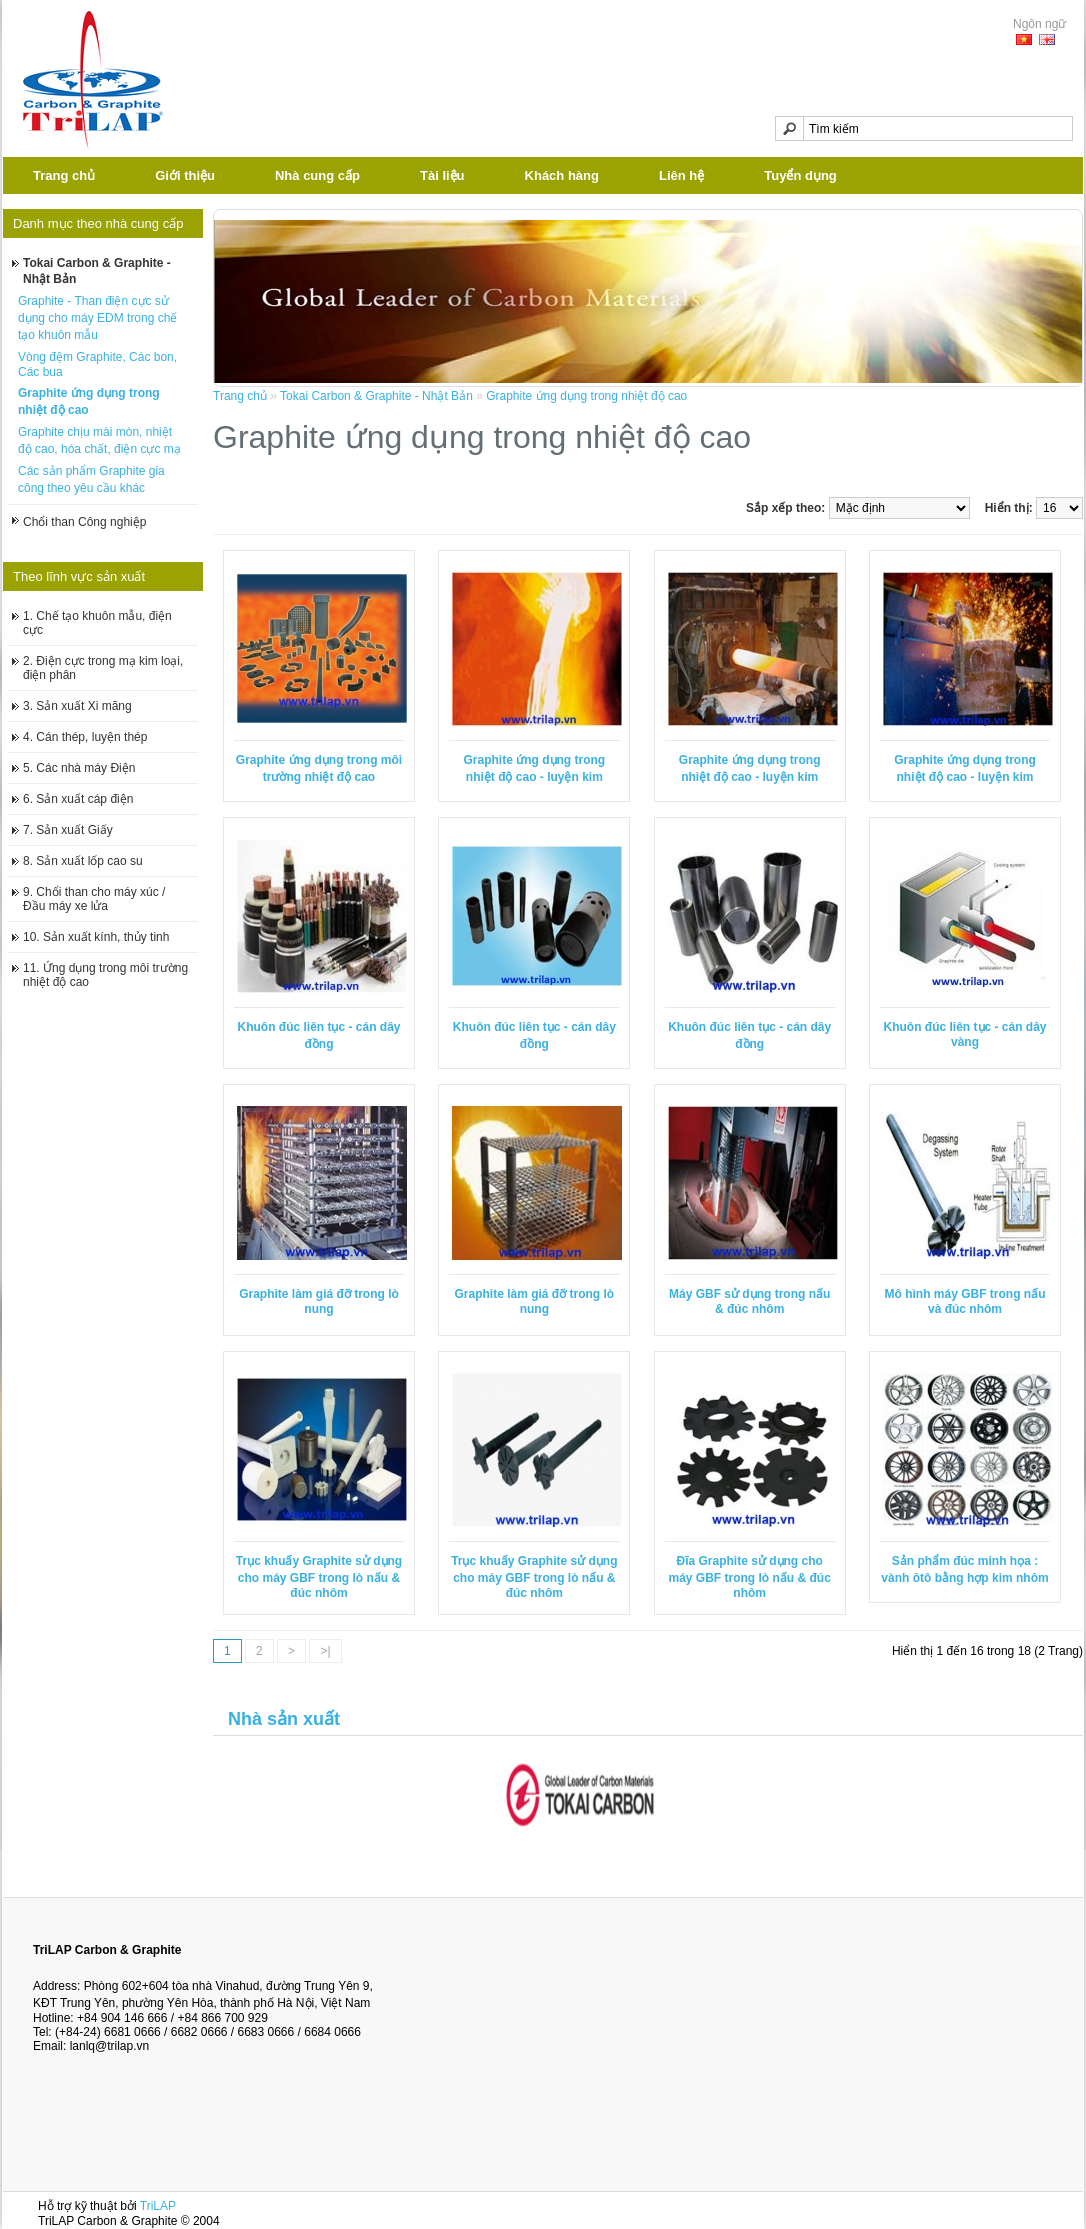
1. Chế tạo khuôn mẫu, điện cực (97, 623)
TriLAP (158, 2206)
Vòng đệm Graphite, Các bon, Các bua (97, 364)
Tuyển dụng (800, 175)
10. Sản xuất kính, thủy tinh (96, 937)
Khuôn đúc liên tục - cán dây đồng (318, 1035)
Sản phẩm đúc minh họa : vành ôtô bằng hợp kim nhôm (964, 1569)
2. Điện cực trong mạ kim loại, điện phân (103, 668)
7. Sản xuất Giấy (68, 830)
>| (325, 1651)
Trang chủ (64, 175)
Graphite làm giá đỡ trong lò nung (319, 1301)
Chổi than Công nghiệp (84, 522)
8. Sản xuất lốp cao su (83, 861)
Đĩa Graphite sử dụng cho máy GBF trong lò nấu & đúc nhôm (750, 1577)
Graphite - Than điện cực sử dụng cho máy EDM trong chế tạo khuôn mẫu (97, 318)
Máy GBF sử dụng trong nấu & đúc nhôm (749, 1301)
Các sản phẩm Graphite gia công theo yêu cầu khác (91, 479)
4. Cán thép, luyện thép (85, 737)
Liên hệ (681, 175)
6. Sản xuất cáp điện (78, 799)
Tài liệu (442, 175)
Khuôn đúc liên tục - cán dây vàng (965, 1034)
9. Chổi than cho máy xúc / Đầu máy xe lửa (94, 899)
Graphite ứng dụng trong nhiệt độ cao (89, 401)
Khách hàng (562, 175)
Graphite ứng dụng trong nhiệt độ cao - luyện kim (535, 768)
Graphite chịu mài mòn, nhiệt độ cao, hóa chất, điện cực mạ (99, 440)
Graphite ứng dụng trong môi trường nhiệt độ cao (319, 768)
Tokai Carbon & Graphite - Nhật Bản (97, 271)
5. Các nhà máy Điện (79, 768)
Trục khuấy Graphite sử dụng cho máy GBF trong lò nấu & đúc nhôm (319, 1577)
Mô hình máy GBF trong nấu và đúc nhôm (965, 1301)
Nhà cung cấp (317, 175)
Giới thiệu (185, 175)
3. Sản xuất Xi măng (77, 706)
